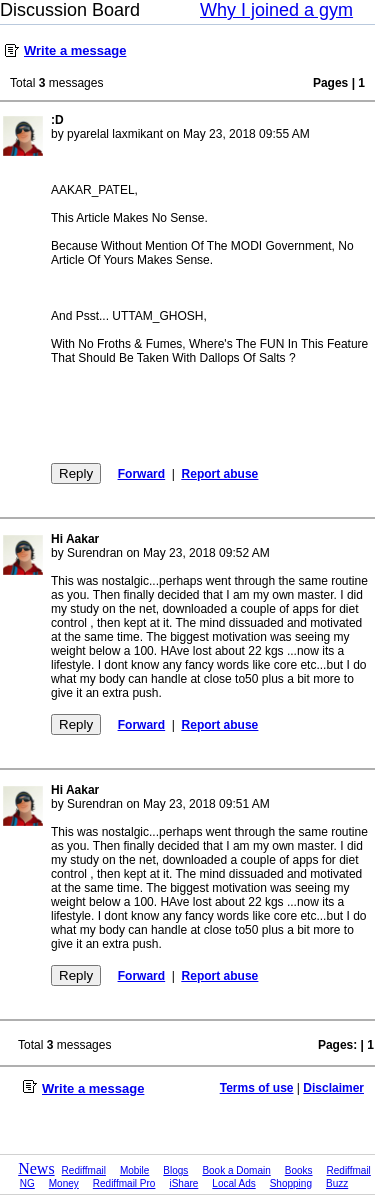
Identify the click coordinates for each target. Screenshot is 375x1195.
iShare (183, 1183)
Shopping (291, 1183)
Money (64, 1183)
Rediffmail (84, 1170)
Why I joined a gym (276, 10)
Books (299, 1170)
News (36, 1168)
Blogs (175, 1170)
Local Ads (233, 1183)
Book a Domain (236, 1170)
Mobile (134, 1170)
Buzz (337, 1183)
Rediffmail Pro (124, 1183)
